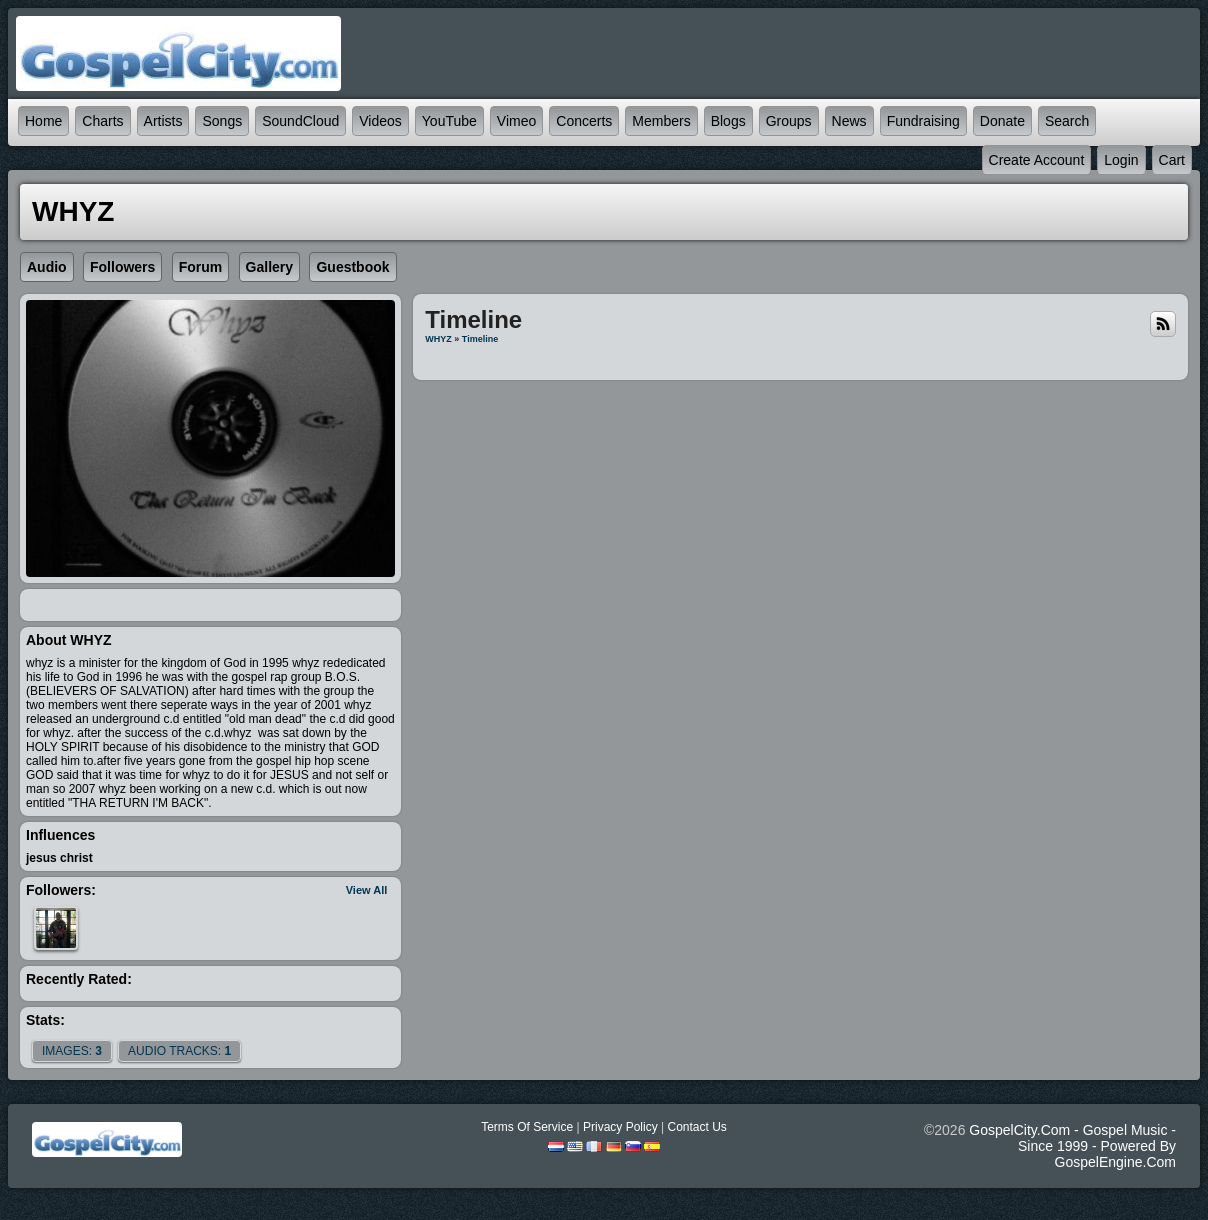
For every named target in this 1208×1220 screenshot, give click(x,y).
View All (367, 890)
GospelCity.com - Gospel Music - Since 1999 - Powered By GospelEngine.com (1072, 1146)
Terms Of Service (527, 1127)
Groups (789, 121)
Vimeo (516, 121)
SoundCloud (300, 121)
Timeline (480, 339)
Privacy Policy (620, 1127)
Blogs (728, 121)
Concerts (584, 121)
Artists (163, 121)
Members (661, 121)
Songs (222, 121)
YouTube (449, 121)
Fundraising (923, 121)
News (849, 121)
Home (43, 121)
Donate (1002, 121)
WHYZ (438, 339)
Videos (380, 121)
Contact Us (696, 1127)
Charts (102, 121)
